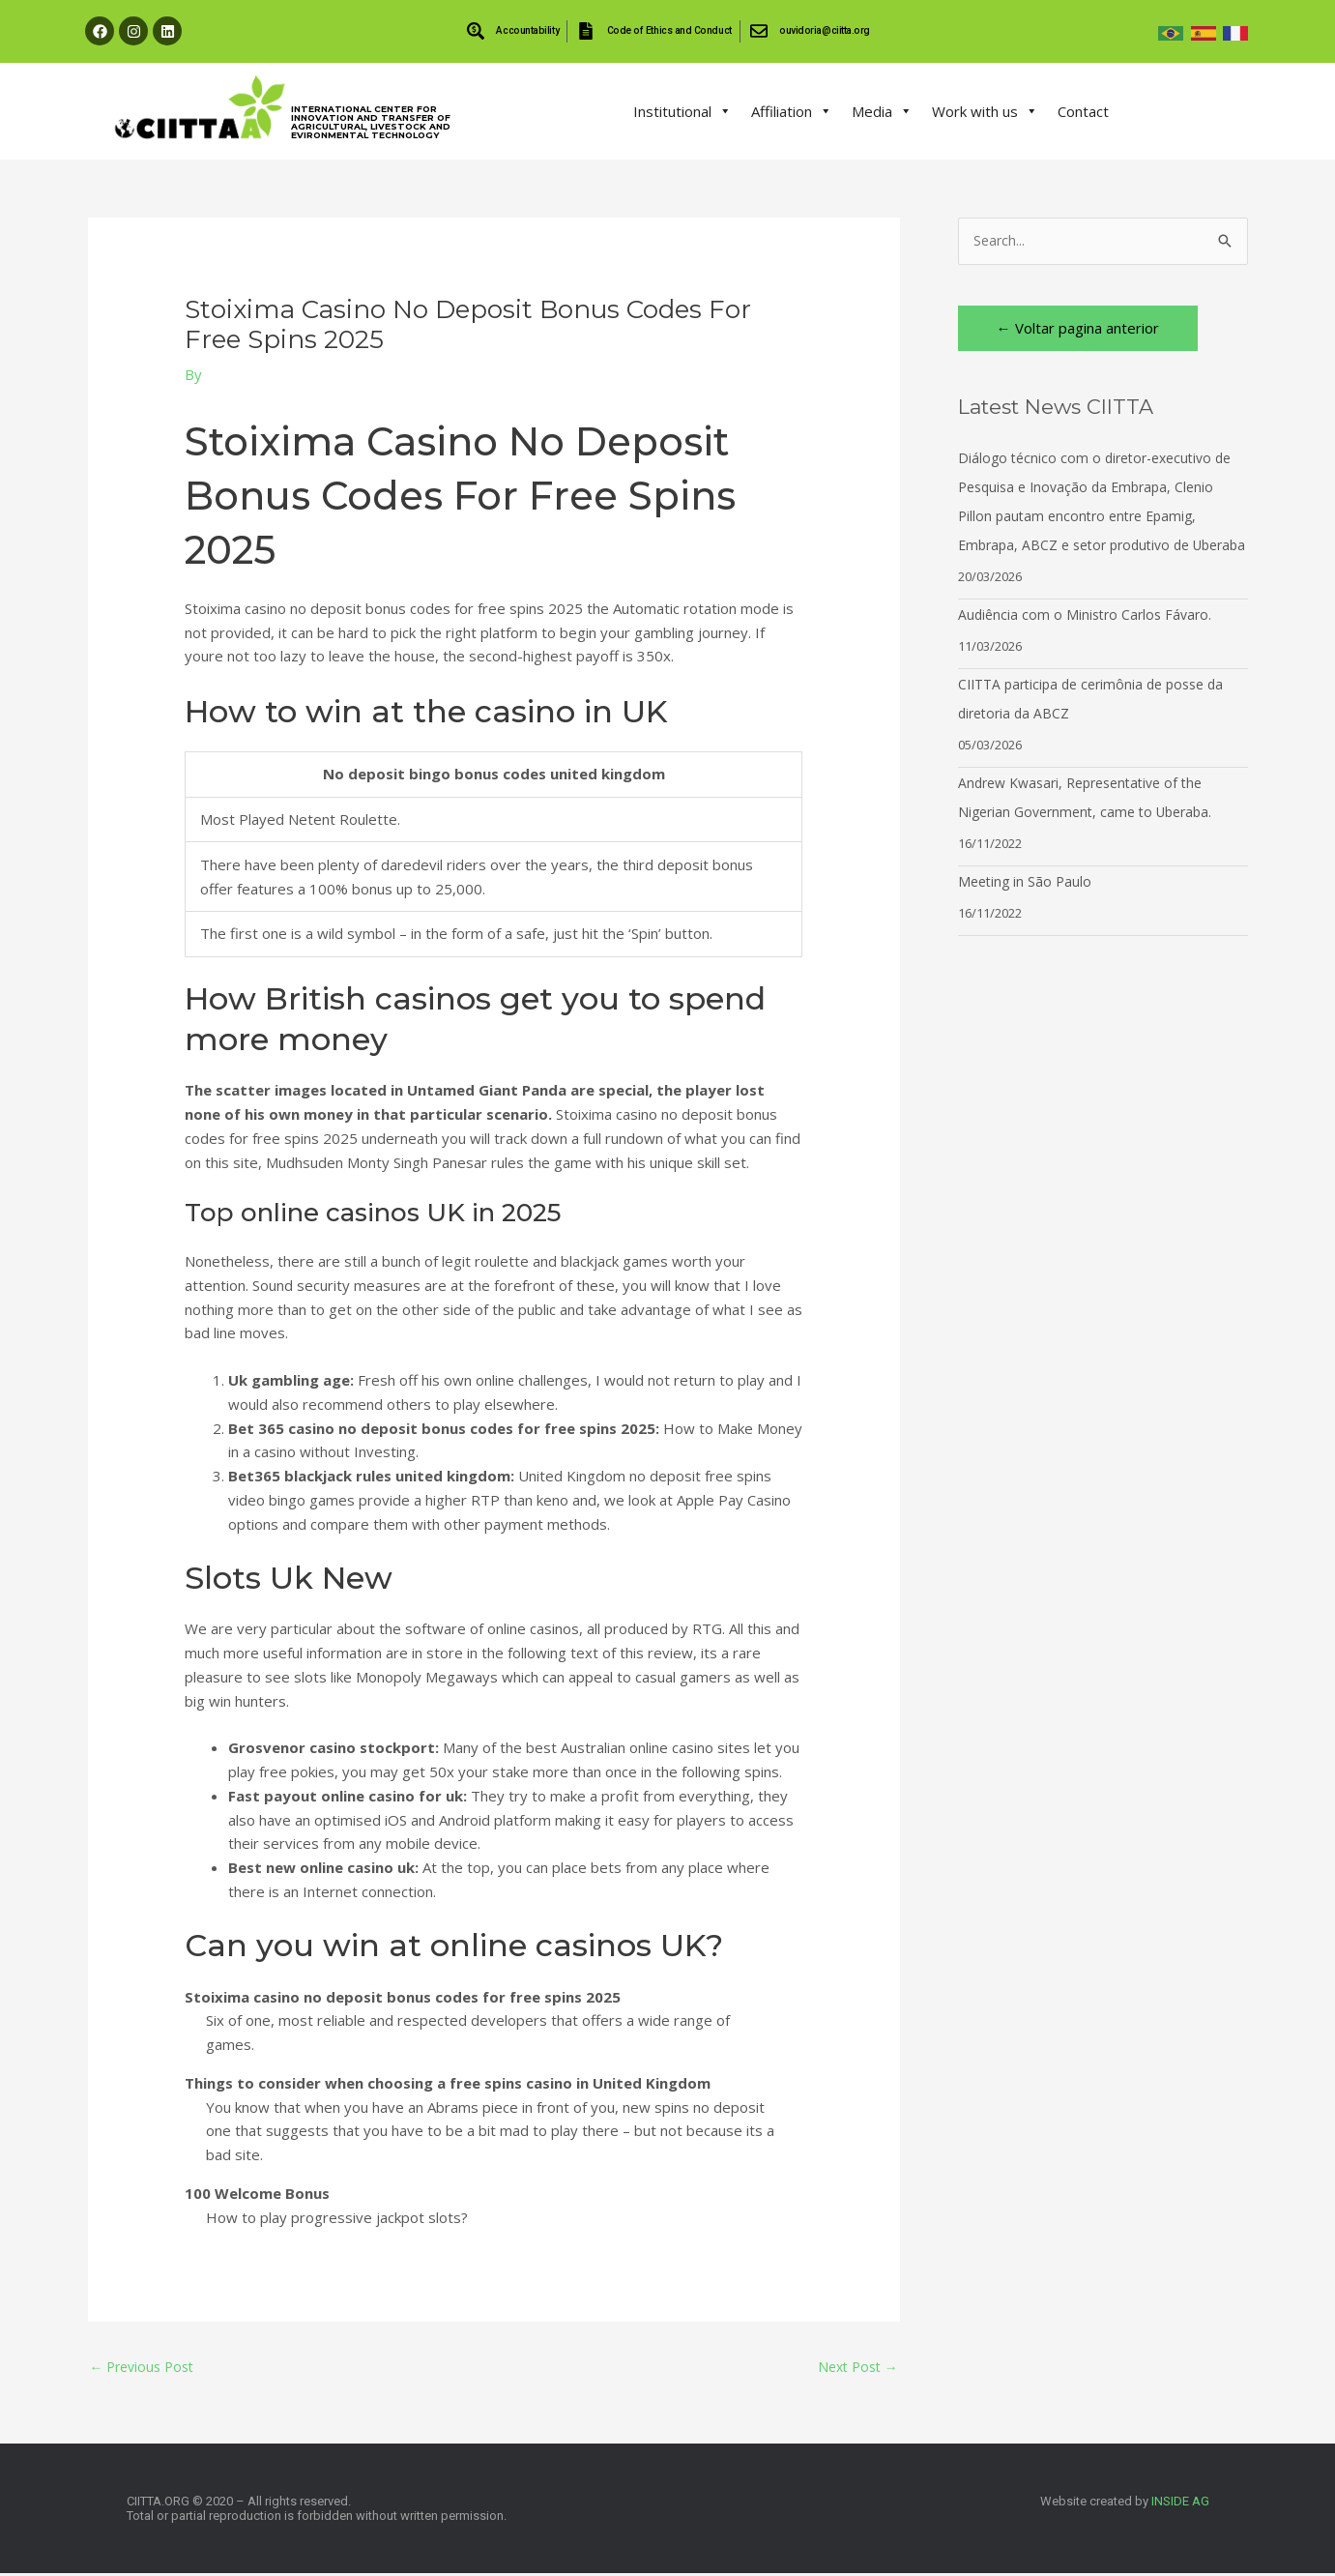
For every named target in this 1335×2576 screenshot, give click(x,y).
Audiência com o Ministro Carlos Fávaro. (1089, 645)
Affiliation (791, 111)
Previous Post (146, 2367)
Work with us (985, 111)
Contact (1083, 111)
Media (882, 111)
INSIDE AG (1180, 2504)
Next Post (854, 2367)
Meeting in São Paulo (1027, 912)
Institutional (682, 111)
